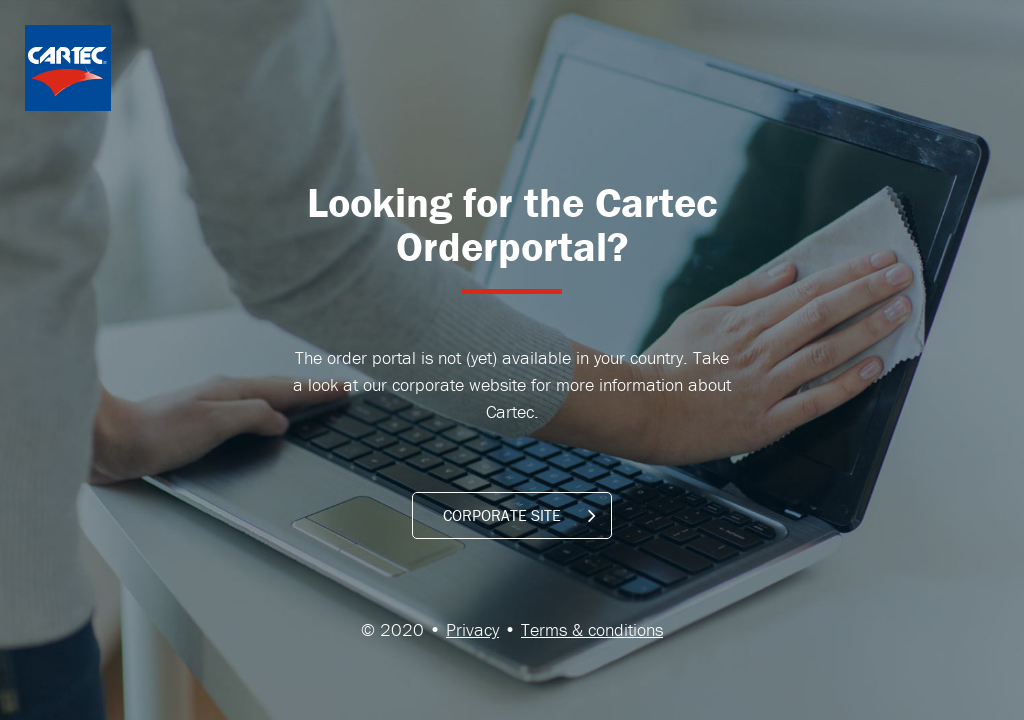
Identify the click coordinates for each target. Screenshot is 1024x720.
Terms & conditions (592, 629)
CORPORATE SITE (519, 515)
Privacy (472, 629)
